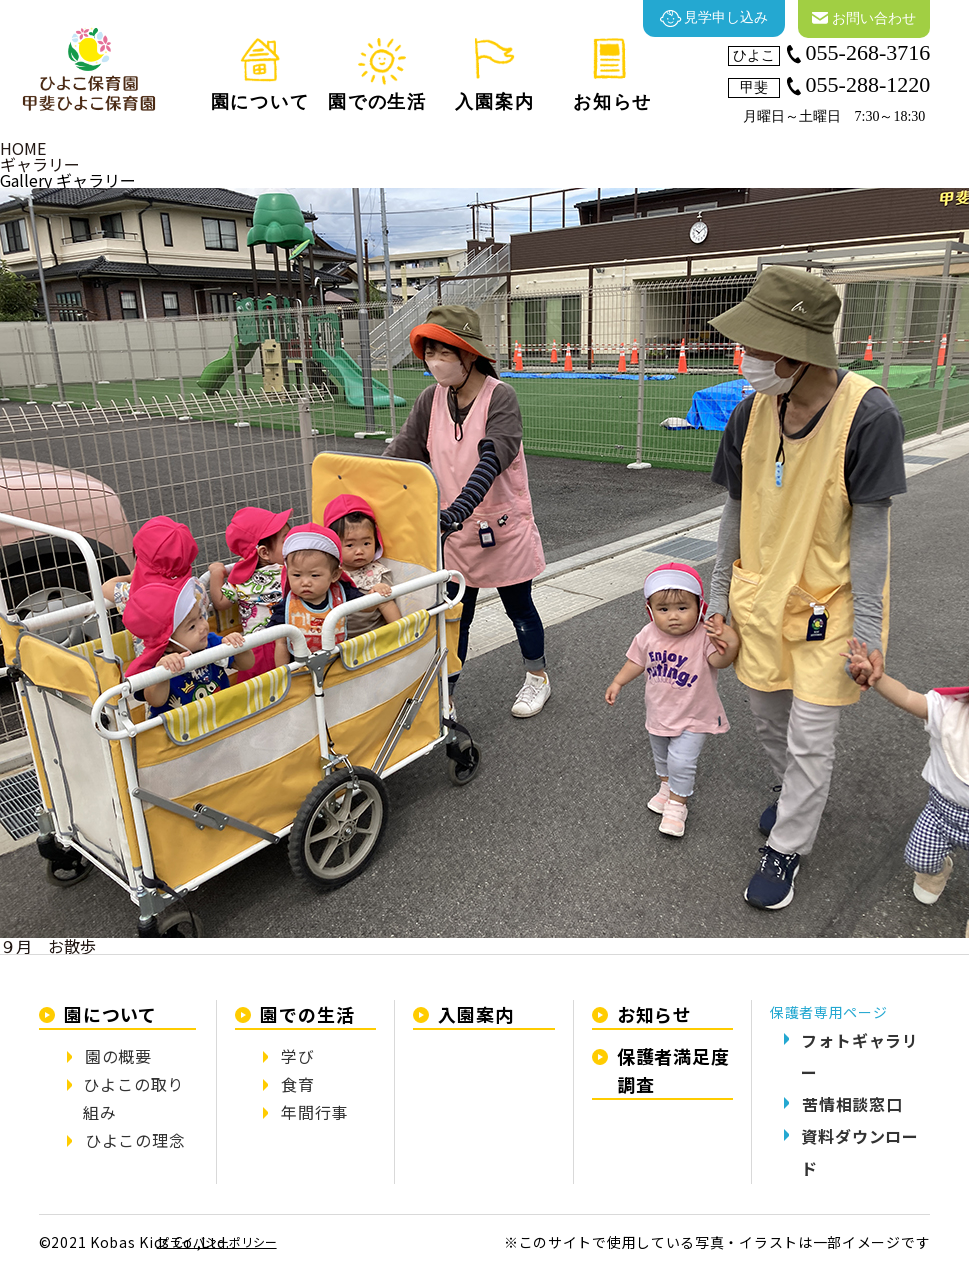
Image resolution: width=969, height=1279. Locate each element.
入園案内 (476, 1014)
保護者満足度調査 (673, 1070)
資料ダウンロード (860, 1152)
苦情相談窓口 (852, 1104)
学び (298, 1056)
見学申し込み (714, 19)
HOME (23, 148)
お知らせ (655, 1014)
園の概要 (118, 1056)
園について (111, 1014)
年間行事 (314, 1112)
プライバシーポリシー (217, 1241)
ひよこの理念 (135, 1140)
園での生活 (307, 1014)
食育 (298, 1084)
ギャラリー (40, 164)
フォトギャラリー (860, 1056)
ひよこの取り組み (133, 1098)
